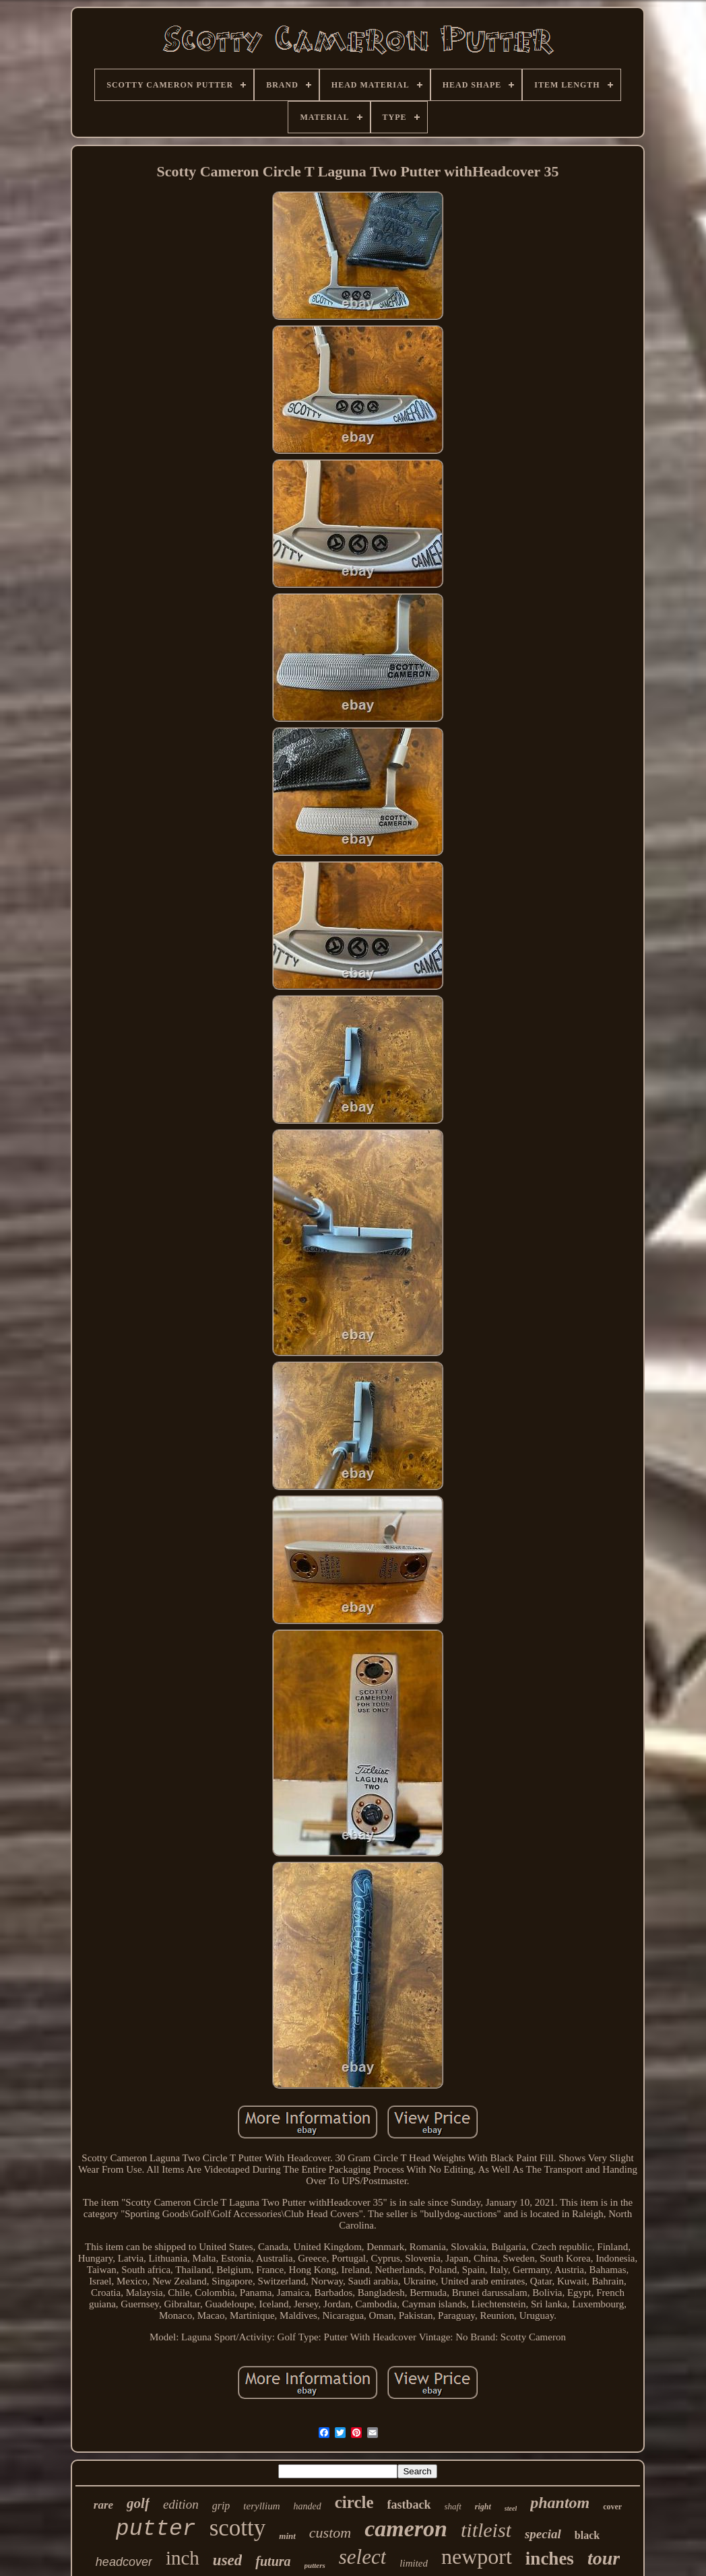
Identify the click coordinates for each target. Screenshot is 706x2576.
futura (272, 2561)
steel (511, 2508)
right (483, 2506)
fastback (409, 2504)
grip (221, 2505)
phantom (559, 2502)
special (543, 2534)
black (587, 2535)
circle (354, 2502)
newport (476, 2556)
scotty (238, 2528)
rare (103, 2505)
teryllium (261, 2506)
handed (307, 2506)
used (227, 2560)
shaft (453, 2506)
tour (603, 2558)
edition (181, 2504)
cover (612, 2506)
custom (330, 2532)
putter (156, 2529)
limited (413, 2563)
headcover (124, 2562)
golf (138, 2503)
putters (314, 2565)
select (363, 2557)
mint (287, 2536)
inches (549, 2558)
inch (182, 2558)
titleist (486, 2530)
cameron (405, 2528)
